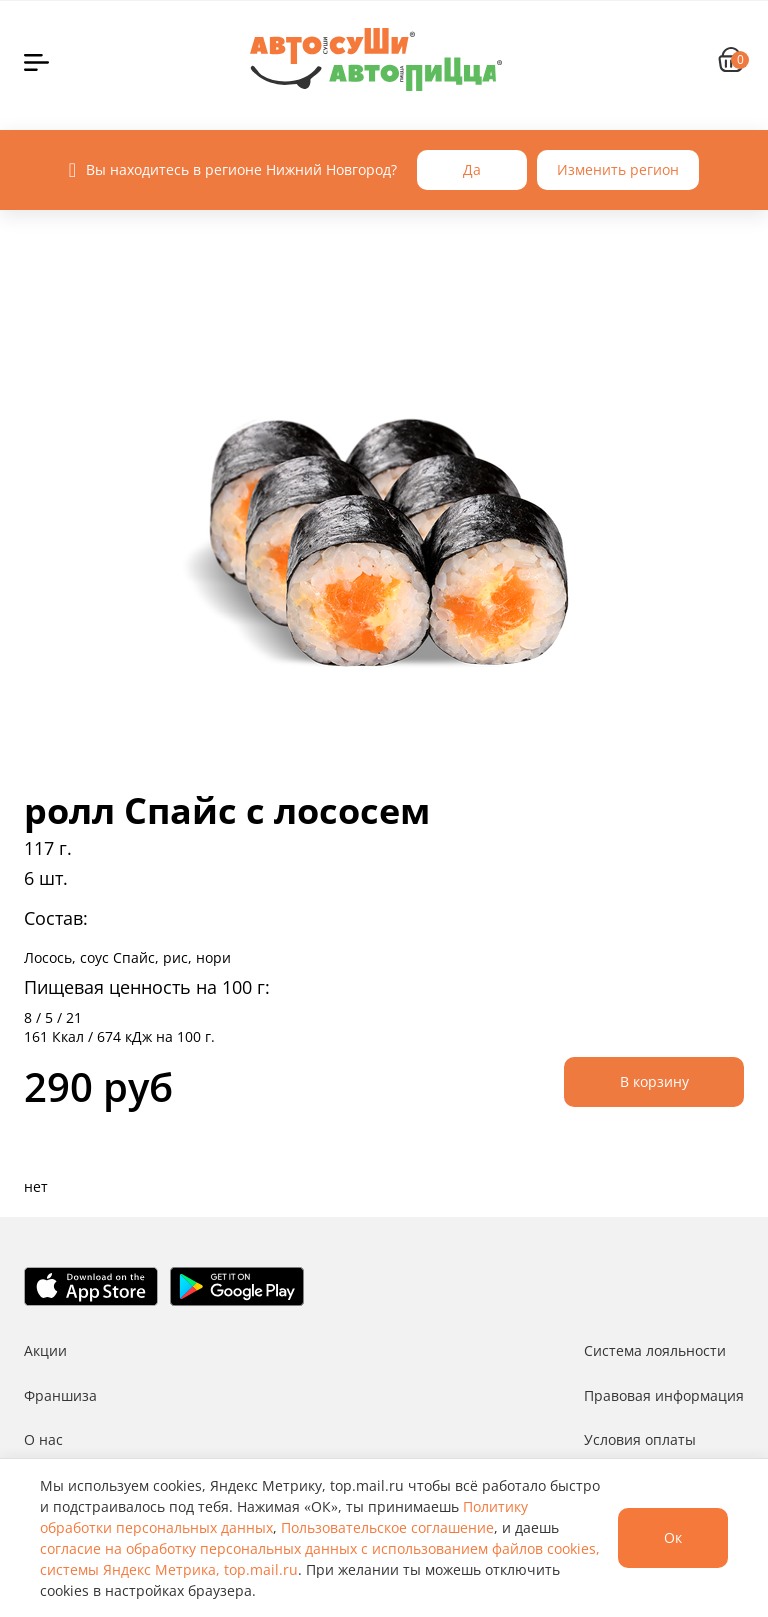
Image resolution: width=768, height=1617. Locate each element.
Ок (673, 1537)
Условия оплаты (640, 1439)
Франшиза (60, 1395)
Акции (45, 1350)
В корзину (654, 1081)
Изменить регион (618, 169)
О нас (43, 1439)
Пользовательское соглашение (387, 1527)
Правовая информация (664, 1395)
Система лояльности (655, 1350)
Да (472, 169)
